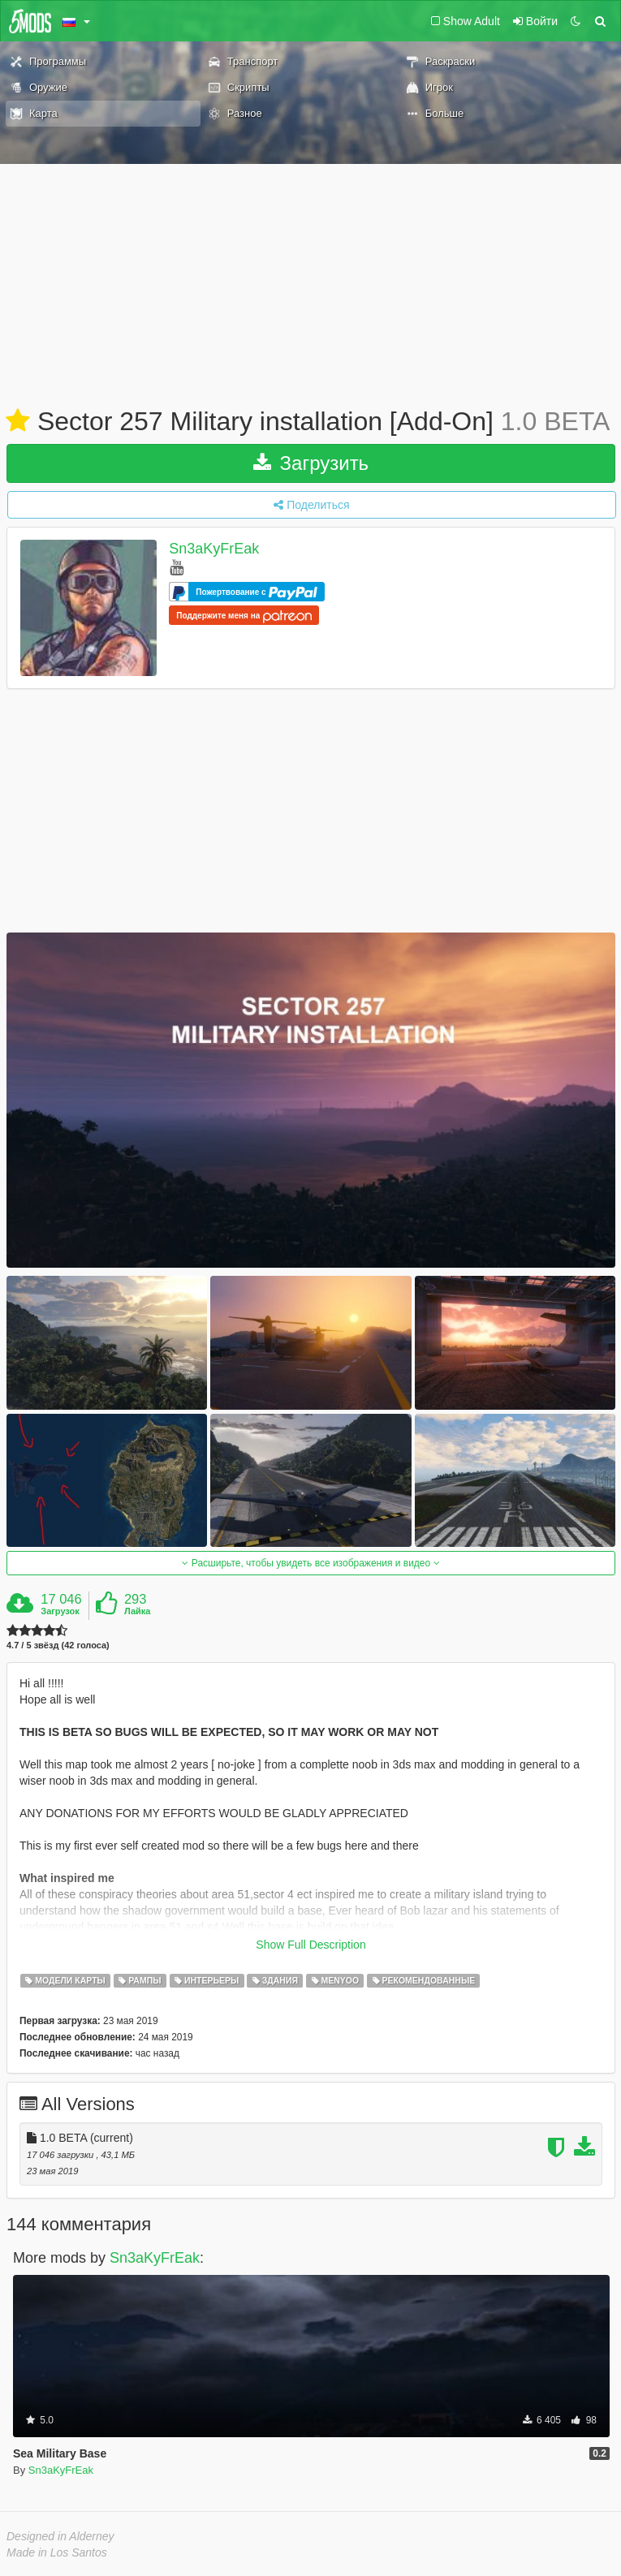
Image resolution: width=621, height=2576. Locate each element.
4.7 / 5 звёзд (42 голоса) (58, 1645)
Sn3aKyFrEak (214, 549)
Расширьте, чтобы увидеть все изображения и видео (310, 1563)
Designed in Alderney (60, 2536)
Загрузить (311, 463)
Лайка (137, 1611)
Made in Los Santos (56, 2552)
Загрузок (60, 1611)
